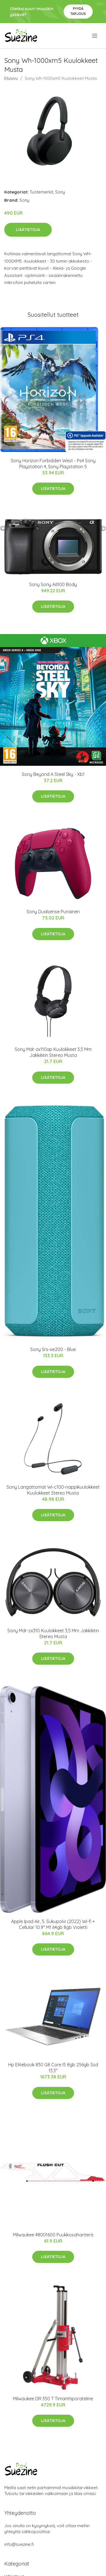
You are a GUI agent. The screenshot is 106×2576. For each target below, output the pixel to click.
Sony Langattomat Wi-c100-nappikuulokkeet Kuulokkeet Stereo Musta (53, 1490)
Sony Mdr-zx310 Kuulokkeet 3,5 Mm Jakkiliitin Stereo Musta (53, 1633)
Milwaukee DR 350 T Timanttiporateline (53, 2398)
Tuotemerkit (41, 192)
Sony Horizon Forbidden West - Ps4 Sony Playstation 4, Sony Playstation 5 (53, 463)
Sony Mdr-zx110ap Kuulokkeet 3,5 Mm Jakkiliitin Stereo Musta (53, 1052)
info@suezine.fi (19, 2544)
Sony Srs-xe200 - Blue (53, 1349)
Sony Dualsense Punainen (53, 911)
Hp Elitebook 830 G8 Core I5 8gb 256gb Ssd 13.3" (53, 2067)
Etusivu (11, 78)
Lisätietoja (28, 229)
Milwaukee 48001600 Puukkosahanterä (53, 2235)
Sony (60, 192)
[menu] (95, 36)
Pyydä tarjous (78, 11)
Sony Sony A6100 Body (53, 584)
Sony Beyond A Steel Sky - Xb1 (53, 774)
